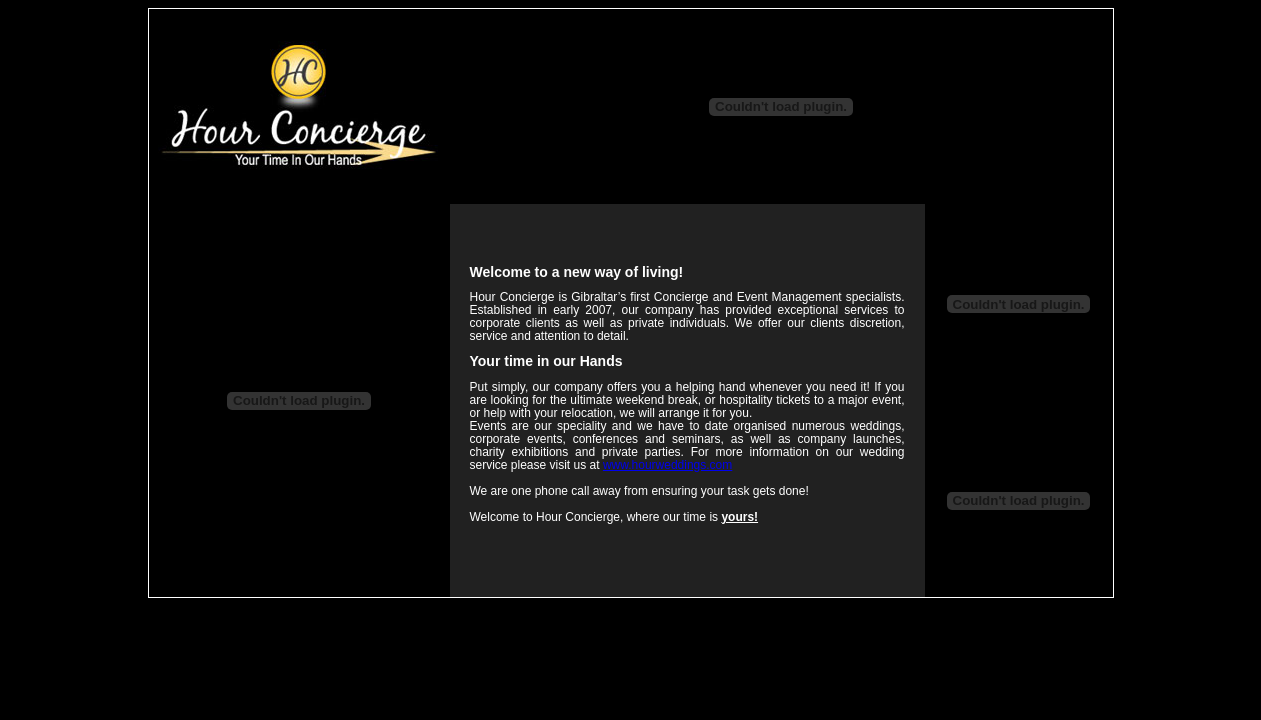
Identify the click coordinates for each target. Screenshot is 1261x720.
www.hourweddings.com (667, 465)
